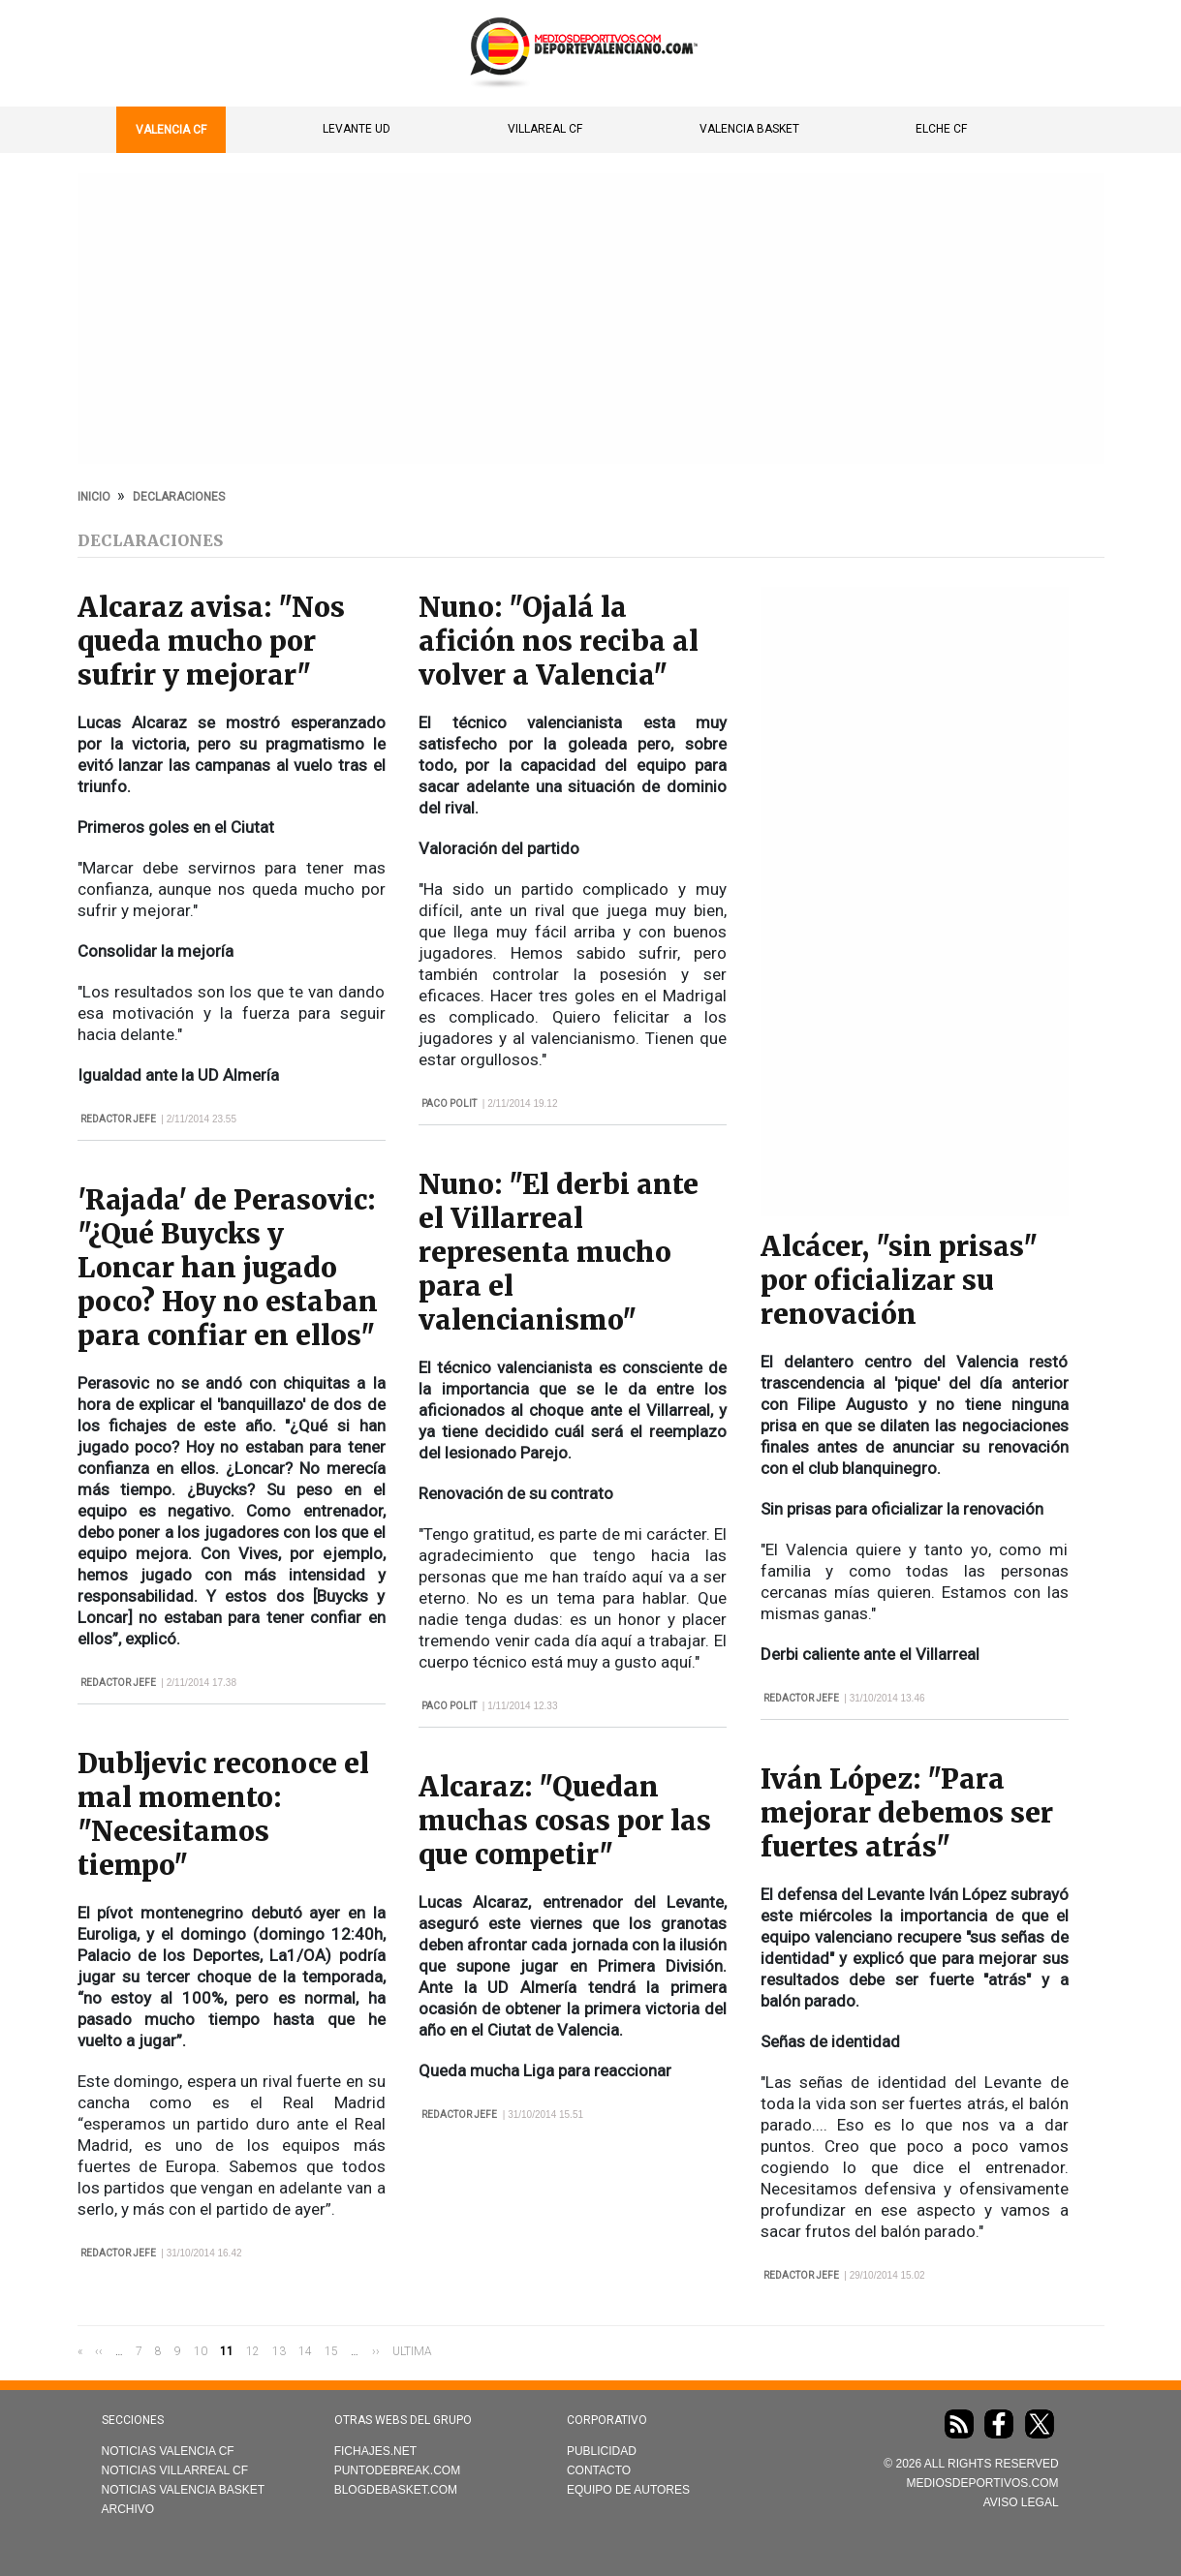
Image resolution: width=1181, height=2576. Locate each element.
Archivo (128, 2509)
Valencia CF (171, 130)
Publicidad (602, 2451)
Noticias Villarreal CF (175, 2470)
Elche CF (941, 129)
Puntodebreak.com (397, 2470)
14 (305, 2350)
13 (279, 2350)
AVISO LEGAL (1021, 2502)
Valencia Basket (749, 129)
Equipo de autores (628, 2490)
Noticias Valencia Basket (183, 2490)
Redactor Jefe (118, 1119)
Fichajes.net (375, 2451)
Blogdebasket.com (395, 2490)
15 (331, 2350)
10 (200, 2350)
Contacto (599, 2470)
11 (226, 2351)
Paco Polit (449, 1103)
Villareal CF (545, 129)
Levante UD (356, 129)
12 (253, 2350)
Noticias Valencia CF (168, 2451)
